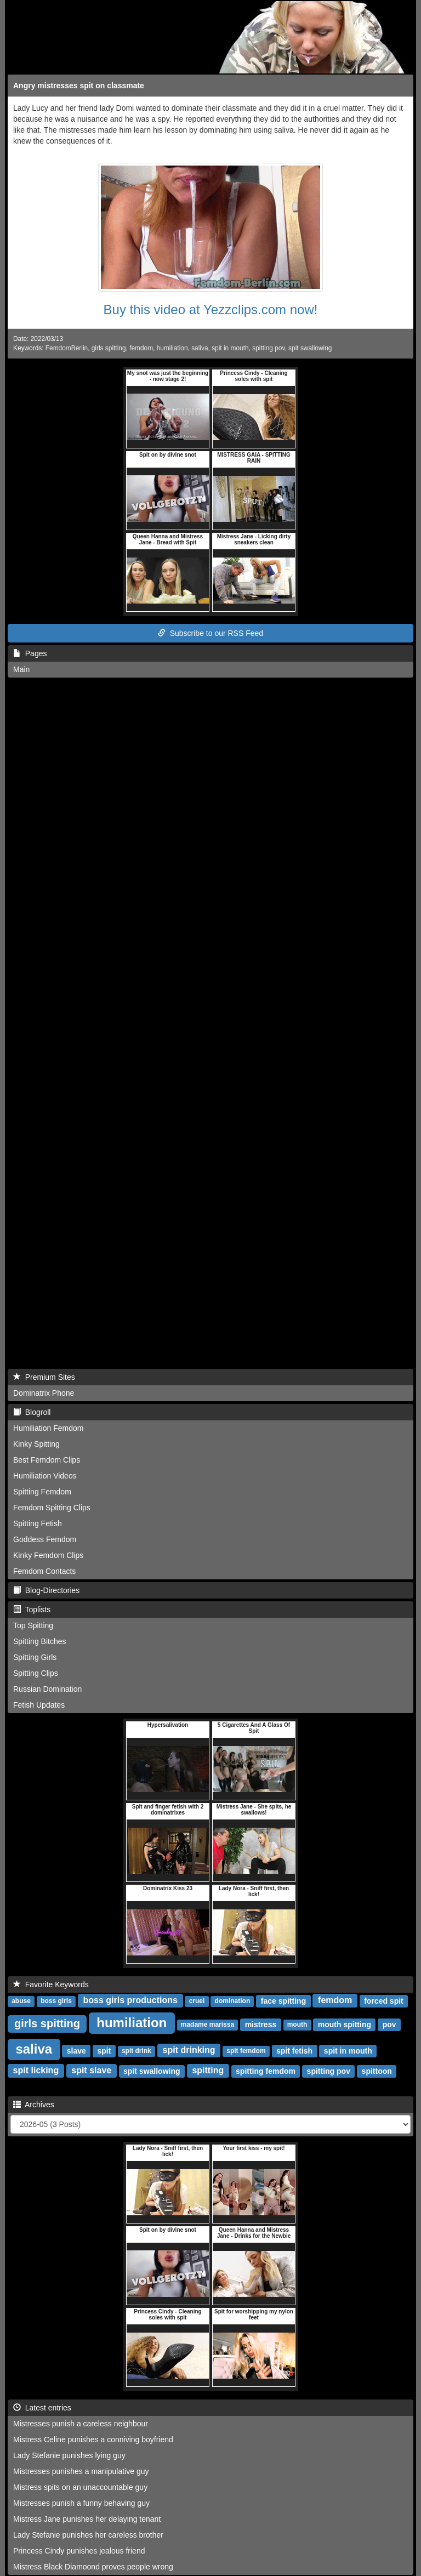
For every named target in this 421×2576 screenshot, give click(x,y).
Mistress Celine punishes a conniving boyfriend (93, 2439)
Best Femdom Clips (46, 1459)
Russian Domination (47, 1689)
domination (233, 2001)
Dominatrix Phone (43, 1393)
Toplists (31, 1609)
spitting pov (268, 348)
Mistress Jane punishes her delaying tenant (87, 2519)
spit (104, 2050)
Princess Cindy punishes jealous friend (79, 2550)
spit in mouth (230, 348)
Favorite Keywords (51, 1984)
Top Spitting (33, 1625)
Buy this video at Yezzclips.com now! (211, 309)
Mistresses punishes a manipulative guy (81, 2471)
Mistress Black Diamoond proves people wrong (93, 2566)
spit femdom (245, 2051)
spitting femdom (265, 2071)
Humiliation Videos (45, 1475)
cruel (197, 2001)
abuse (21, 2001)
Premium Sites (44, 1377)
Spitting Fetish (37, 1523)
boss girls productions (130, 2000)
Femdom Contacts (44, 1571)
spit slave (91, 2070)
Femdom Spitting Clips (51, 1507)
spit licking (36, 2070)
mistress (261, 2024)
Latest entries (42, 2407)
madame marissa (207, 2025)
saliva (199, 348)
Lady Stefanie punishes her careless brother (88, 2534)
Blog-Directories (46, 1590)
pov (389, 2024)
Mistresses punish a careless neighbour (80, 2423)
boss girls (56, 2001)
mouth (297, 2025)
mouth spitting (344, 2024)
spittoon (377, 2071)
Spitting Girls (34, 1657)
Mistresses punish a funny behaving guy (81, 2503)
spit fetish (294, 2050)
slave (76, 2050)
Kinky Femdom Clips (48, 1555)
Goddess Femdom (44, 1539)
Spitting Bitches (39, 1641)
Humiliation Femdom (48, 1428)
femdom (141, 348)
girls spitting (109, 348)
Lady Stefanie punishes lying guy (69, 2455)
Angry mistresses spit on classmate (78, 85)
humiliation (172, 348)
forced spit (383, 2001)
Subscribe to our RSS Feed (210, 633)
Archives (33, 2104)
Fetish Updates (39, 1705)
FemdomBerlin (66, 348)
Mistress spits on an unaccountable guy (80, 2487)
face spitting (283, 2001)
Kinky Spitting (36, 1444)
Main (21, 669)
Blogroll (31, 1412)
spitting (208, 2070)
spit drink (136, 2051)
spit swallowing (310, 348)
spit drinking (189, 2050)
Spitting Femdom (42, 1491)
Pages (30, 653)
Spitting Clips (35, 1673)
